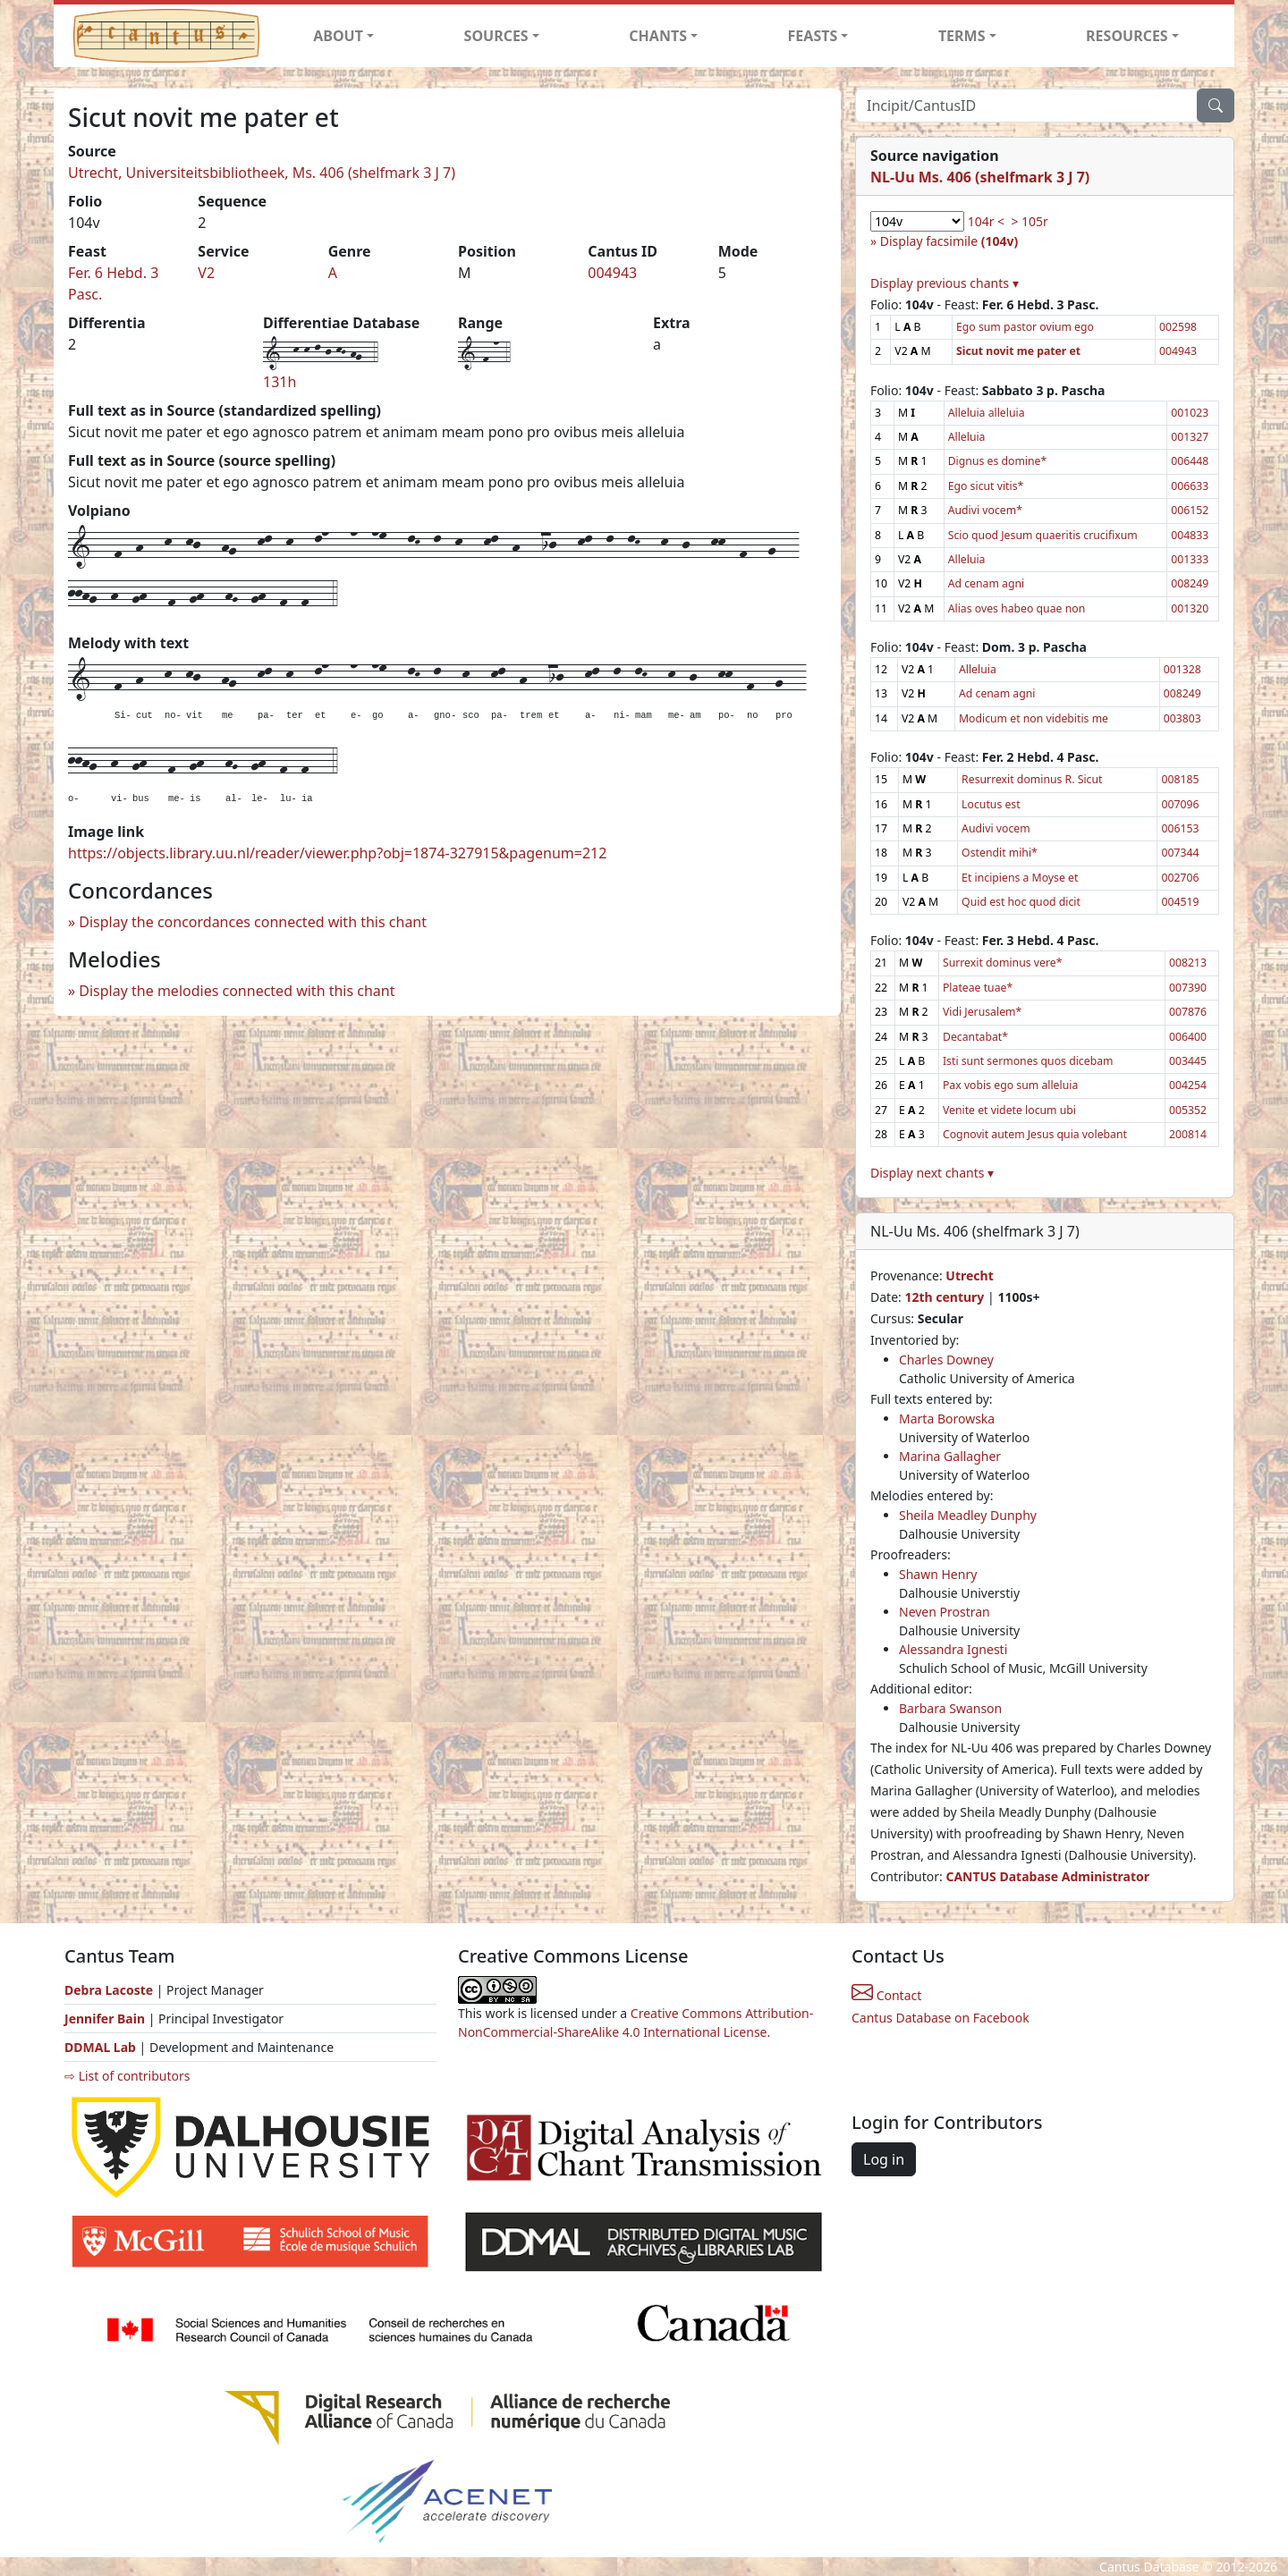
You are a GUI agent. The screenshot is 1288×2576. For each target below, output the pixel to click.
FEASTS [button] (813, 36)
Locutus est (991, 804)
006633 (1189, 486)
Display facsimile (949, 240)
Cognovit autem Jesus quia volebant (1035, 1134)
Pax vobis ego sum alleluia (1010, 1085)
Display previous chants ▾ (944, 282)
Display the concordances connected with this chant (253, 922)
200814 (1188, 1134)
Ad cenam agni (986, 583)
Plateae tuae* (978, 987)
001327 (1189, 436)
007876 (1188, 1011)
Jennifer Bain (106, 2018)
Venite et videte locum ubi (1009, 1110)
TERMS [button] (962, 36)
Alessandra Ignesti (953, 1649)
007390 (1188, 987)
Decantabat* (975, 1036)
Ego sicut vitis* (986, 486)
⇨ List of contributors (127, 2075)
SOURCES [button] (496, 36)
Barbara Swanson (950, 1708)
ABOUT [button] (338, 36)
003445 (1188, 1060)
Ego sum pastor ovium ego (1025, 326)
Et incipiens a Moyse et (1020, 877)
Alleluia (967, 436)
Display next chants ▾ (932, 1172)
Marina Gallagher (950, 1456)
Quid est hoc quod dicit (1021, 901)
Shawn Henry (938, 1574)
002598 (1178, 326)
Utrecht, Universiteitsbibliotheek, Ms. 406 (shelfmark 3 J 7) (261, 172)
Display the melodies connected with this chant (236, 991)
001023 (1189, 412)
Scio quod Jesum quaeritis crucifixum (1043, 535)
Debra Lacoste (108, 1989)
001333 (1189, 559)
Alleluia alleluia (986, 412)
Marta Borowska (947, 1418)
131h (279, 382)
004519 (1180, 901)
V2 (206, 273)
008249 (1189, 583)
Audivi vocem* (985, 510)
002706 (1180, 877)
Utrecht (969, 1275)
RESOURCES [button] (1127, 36)
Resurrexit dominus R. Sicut (1032, 779)
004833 (1189, 535)
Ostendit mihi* (1000, 852)
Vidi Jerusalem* (982, 1011)
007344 (1180, 852)
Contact (886, 1995)
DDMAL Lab (100, 2047)
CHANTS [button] (658, 36)
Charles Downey (946, 1359)
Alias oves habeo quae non (1017, 608)
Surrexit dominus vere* (1002, 962)
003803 (1182, 718)
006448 (1189, 461)
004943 (612, 273)
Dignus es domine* (997, 461)
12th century (944, 1296)
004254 (1188, 1085)
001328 (1182, 669)
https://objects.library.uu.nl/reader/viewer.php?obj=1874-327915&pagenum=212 (337, 853)
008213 (1188, 962)
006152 (1189, 510)
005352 (1188, 1110)
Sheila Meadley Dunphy (968, 1515)
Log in (883, 2159)
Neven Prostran (944, 1611)
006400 (1188, 1036)
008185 (1180, 779)
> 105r (1029, 221)
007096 (1180, 804)
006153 (1180, 828)
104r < (986, 221)
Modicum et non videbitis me (1033, 718)
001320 (1189, 608)
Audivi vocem (996, 828)
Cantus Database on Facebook (941, 2017)
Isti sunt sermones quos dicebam (1028, 1060)
